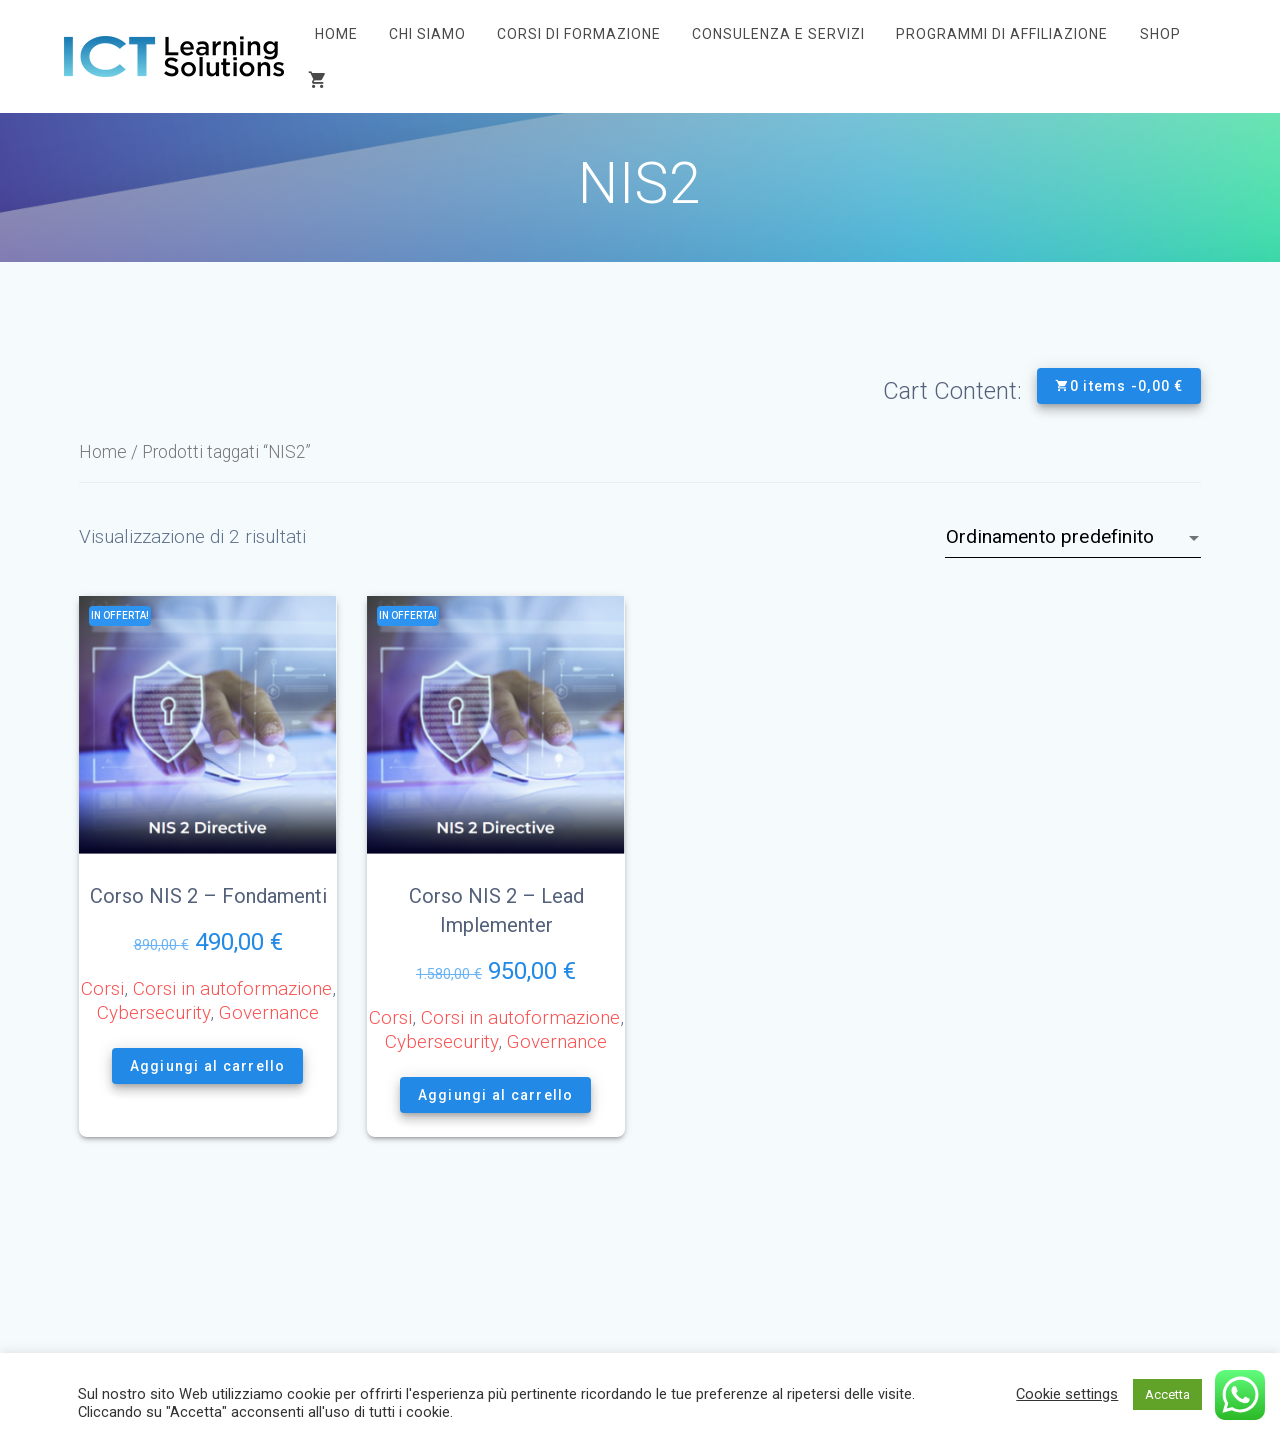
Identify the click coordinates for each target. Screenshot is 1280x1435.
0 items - (1118, 386)
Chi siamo (427, 34)
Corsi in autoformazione (232, 988)
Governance (269, 1012)
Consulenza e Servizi (778, 34)
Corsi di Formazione (579, 34)
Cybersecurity (153, 1012)
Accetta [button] (1167, 1394)
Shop (1160, 34)
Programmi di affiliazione (1002, 34)
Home (336, 34)
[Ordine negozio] (1073, 536)
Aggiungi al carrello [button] (208, 1066)
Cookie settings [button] (1067, 1394)
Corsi (102, 988)
